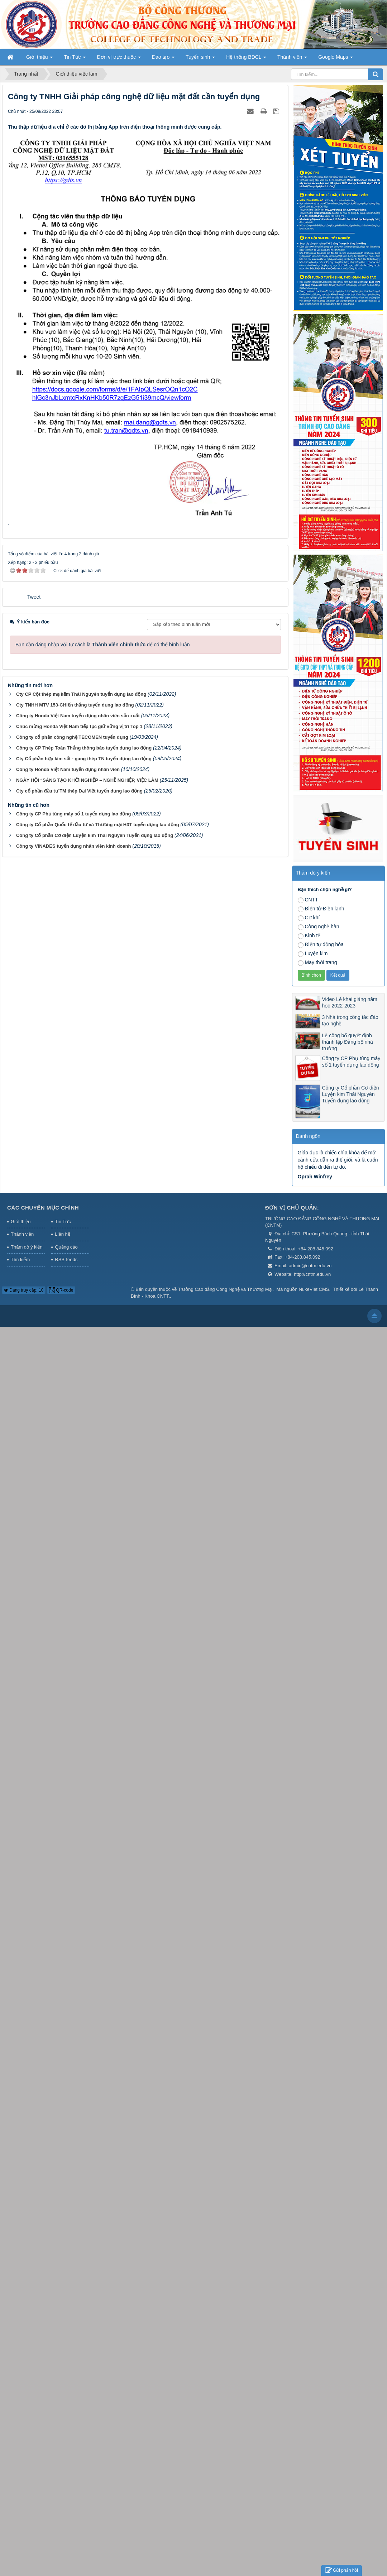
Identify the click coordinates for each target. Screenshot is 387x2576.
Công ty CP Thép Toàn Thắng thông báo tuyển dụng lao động (84, 748)
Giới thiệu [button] (39, 59)
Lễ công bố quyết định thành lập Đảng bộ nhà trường (347, 1042)
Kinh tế (309, 936)
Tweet (33, 597)
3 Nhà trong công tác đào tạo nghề (350, 1020)
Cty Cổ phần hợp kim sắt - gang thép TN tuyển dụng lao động (84, 758)
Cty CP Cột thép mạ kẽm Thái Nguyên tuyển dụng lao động (81, 694)
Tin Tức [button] (75, 59)
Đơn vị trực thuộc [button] (118, 59)
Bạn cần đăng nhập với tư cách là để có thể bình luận (102, 644)
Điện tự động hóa (321, 945)
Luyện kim (313, 954)
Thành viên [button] (292, 59)
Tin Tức (63, 1221)
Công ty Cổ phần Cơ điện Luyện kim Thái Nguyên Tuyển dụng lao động (94, 835)
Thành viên (22, 1234)
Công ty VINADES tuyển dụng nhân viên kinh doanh (73, 846)
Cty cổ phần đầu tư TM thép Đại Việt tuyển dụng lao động (79, 791)
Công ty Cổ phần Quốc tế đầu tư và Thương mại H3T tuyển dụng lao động (97, 824)
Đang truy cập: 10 (23, 1290)
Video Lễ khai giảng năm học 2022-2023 (349, 1002)
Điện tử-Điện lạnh (321, 909)
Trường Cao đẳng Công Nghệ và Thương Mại (225, 1289)
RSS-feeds (66, 1259)
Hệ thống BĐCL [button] (246, 59)
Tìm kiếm (20, 1259)
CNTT (308, 900)
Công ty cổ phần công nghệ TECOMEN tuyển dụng (72, 737)
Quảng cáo (66, 1247)
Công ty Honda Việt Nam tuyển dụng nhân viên (68, 769)
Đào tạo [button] (163, 59)
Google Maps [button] (335, 59)
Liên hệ (62, 1234)
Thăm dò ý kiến (27, 1247)
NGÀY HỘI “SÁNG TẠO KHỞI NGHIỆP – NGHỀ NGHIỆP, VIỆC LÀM (87, 780)
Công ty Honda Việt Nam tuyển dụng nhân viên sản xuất (78, 715)
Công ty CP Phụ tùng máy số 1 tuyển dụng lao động (73, 814)
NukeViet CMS (313, 1289)
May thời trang (317, 962)
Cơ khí (309, 918)
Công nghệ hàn (318, 927)
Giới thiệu (20, 1221)
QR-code (61, 1290)
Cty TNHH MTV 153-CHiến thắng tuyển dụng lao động (75, 705)
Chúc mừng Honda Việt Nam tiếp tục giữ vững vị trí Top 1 (79, 726)
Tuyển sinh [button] (200, 59)
